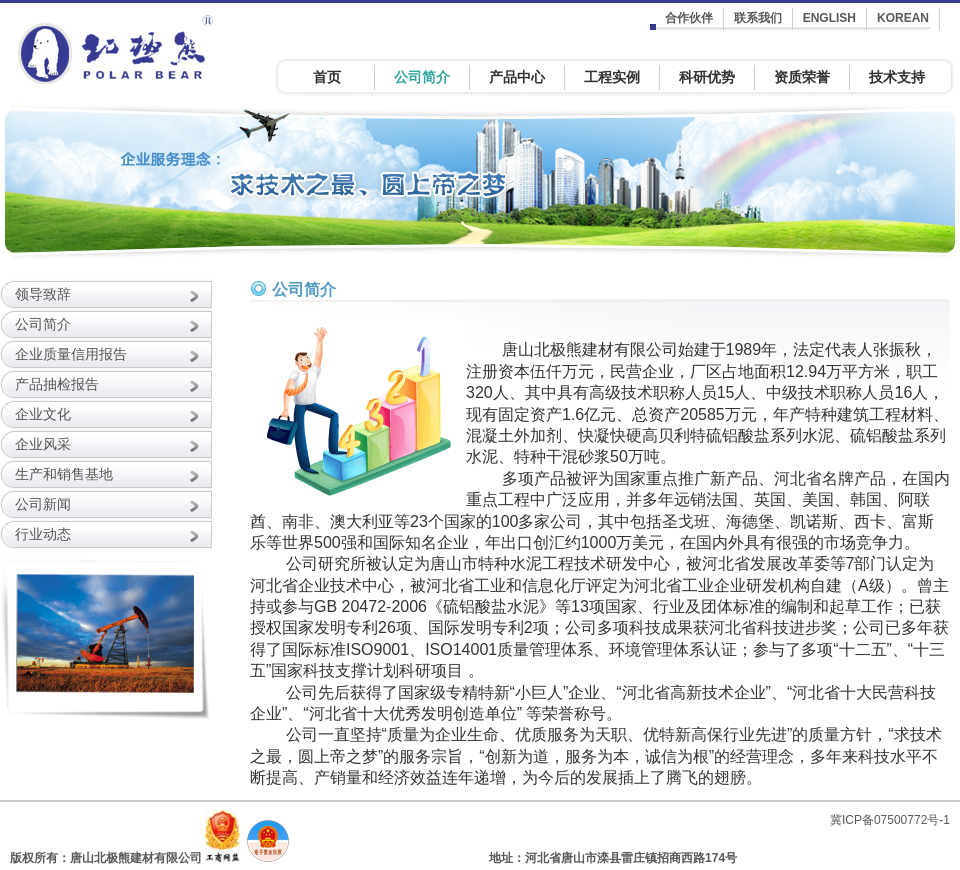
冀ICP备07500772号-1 (890, 820)
